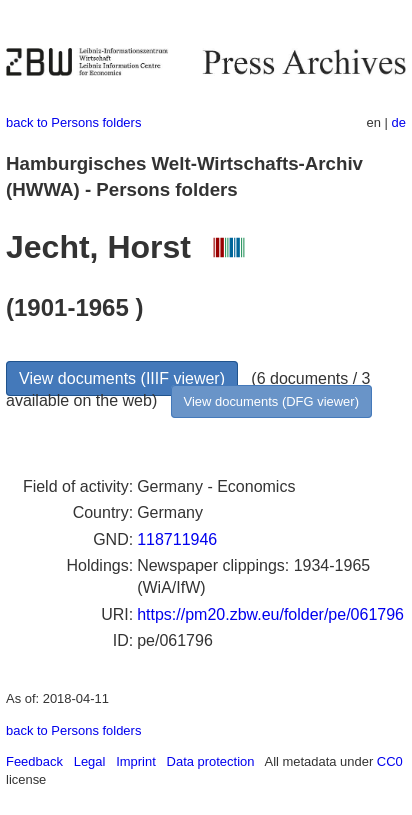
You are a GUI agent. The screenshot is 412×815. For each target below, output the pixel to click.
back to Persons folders (73, 122)
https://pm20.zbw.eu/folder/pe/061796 (270, 614)
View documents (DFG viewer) (271, 401)
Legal (90, 761)
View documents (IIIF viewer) (122, 378)
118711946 (177, 539)
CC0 (390, 761)
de (399, 122)
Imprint (136, 761)
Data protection (211, 761)
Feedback (34, 761)
